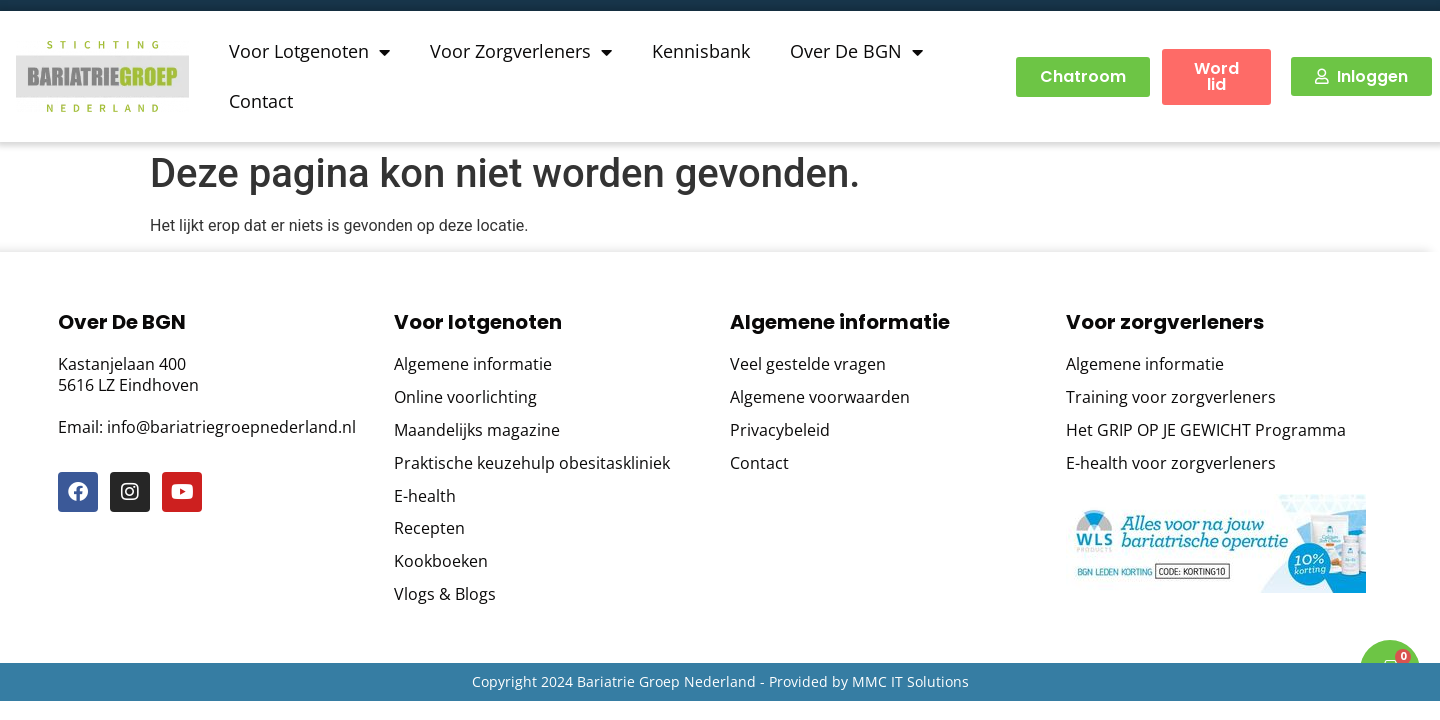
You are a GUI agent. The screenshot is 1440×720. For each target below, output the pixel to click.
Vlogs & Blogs (445, 594)
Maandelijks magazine (477, 430)
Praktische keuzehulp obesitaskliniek (532, 463)
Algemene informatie (473, 364)
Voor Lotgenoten (309, 52)
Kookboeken (441, 561)
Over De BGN (856, 52)
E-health (425, 496)
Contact (261, 101)
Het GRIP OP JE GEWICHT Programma (1206, 430)
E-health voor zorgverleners (1171, 463)
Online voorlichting (465, 397)
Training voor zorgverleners (1171, 397)
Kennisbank (701, 51)
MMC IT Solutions (910, 681)
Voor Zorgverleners (521, 52)
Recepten (429, 528)
